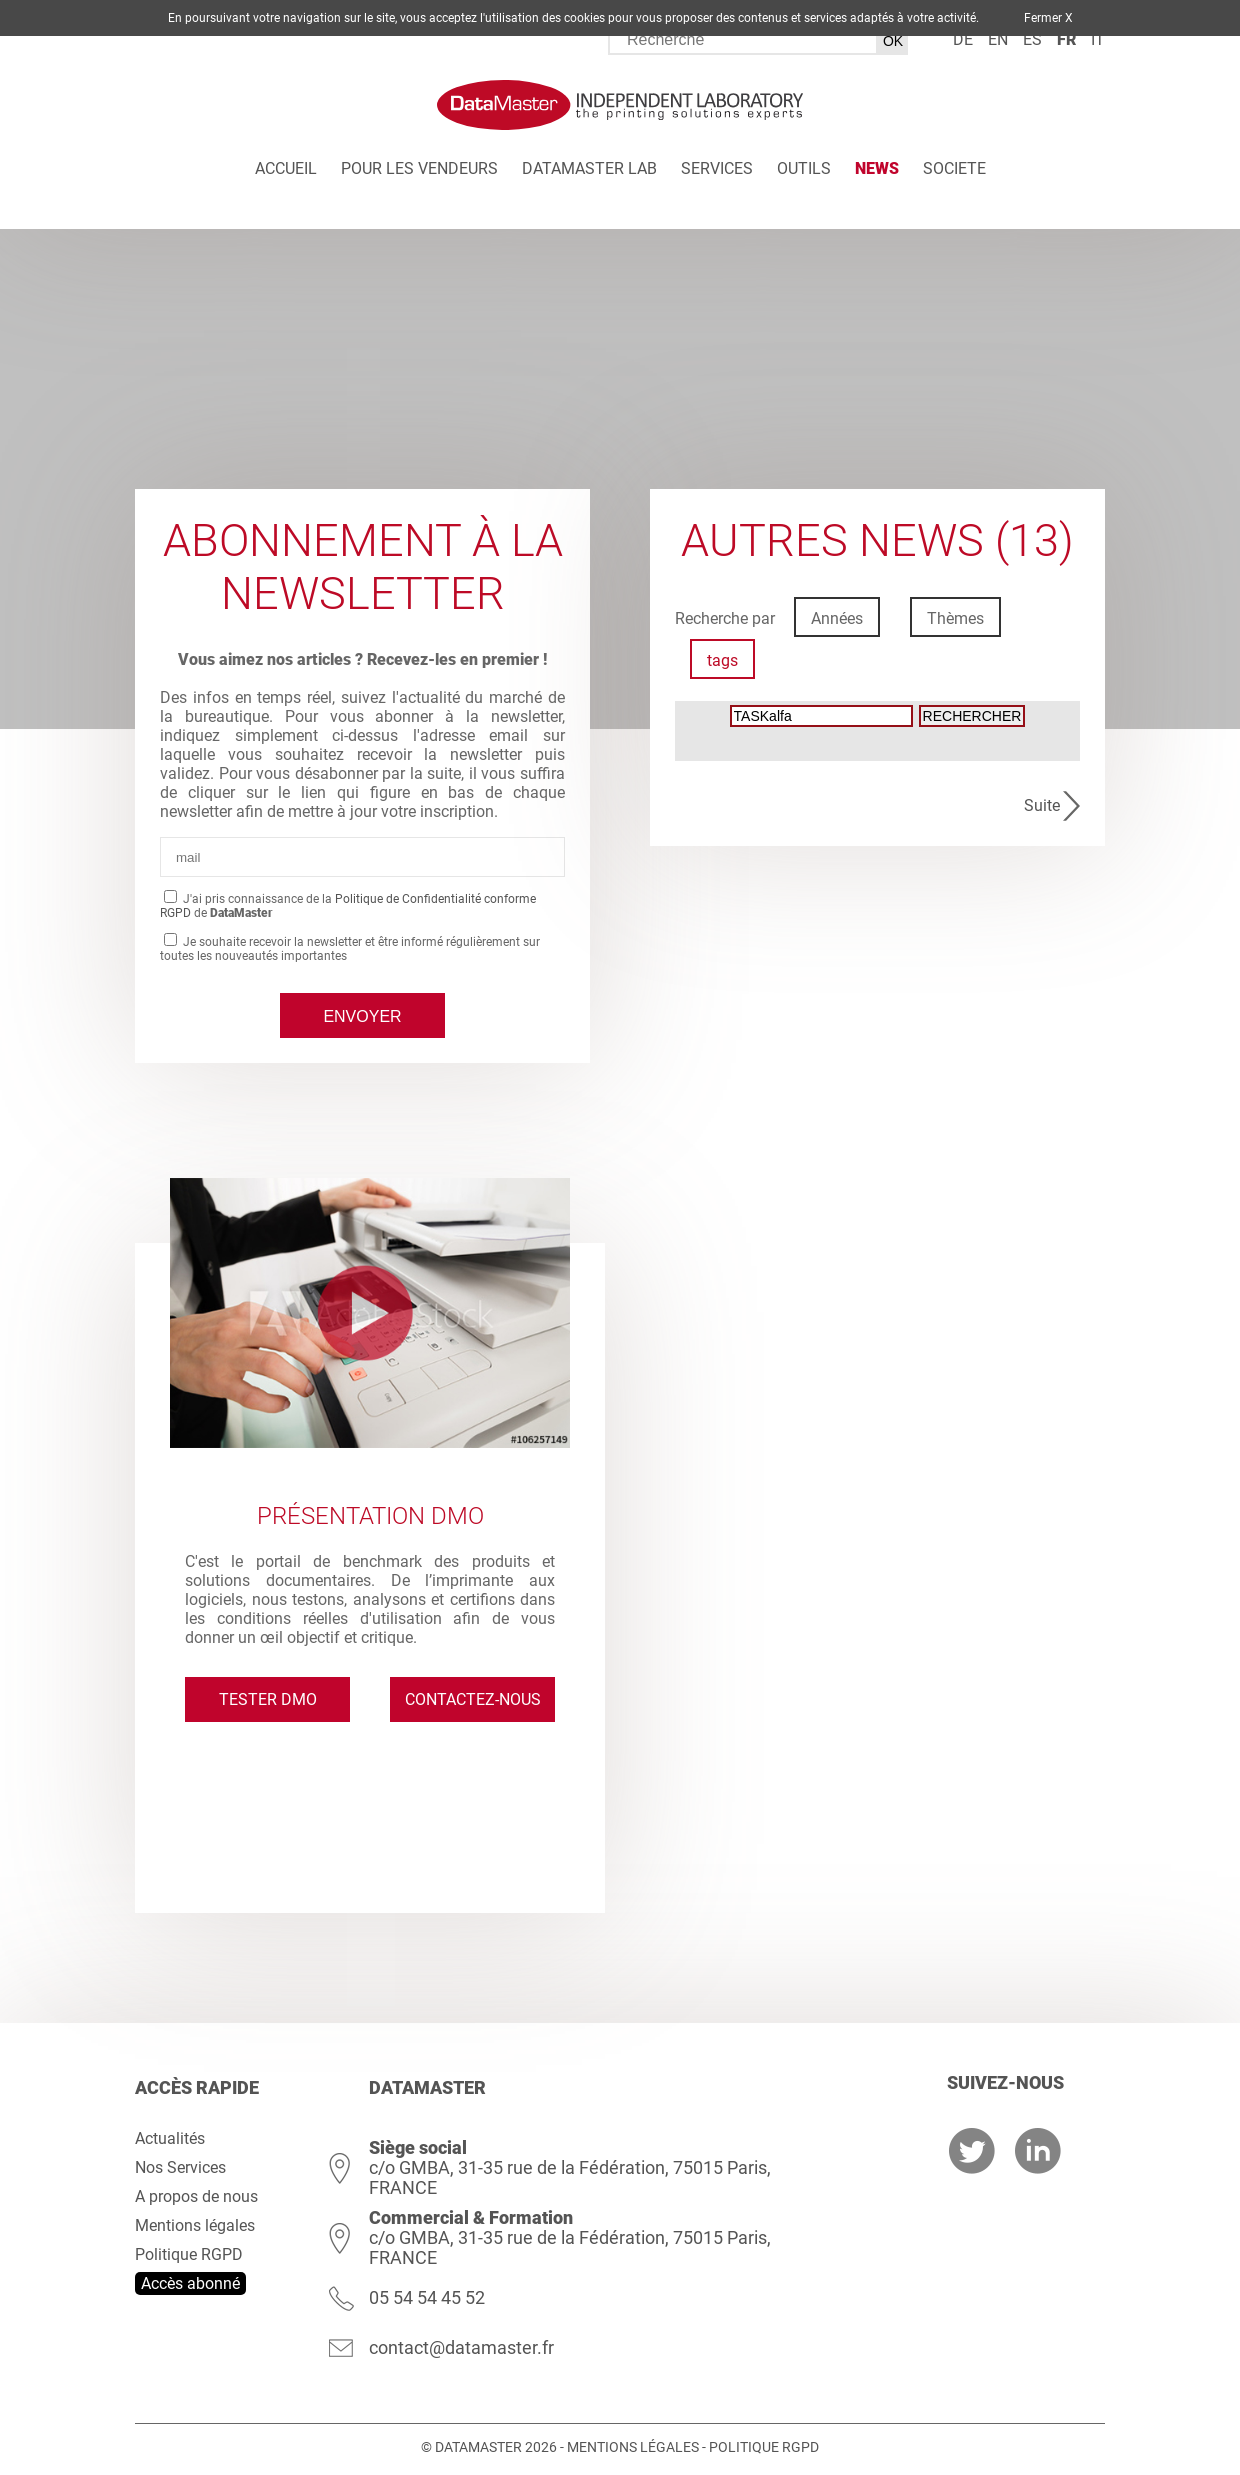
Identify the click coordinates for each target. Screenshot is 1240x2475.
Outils (804, 168)
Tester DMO (268, 1699)
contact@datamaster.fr (461, 2347)
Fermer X (1048, 18)
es (1032, 39)
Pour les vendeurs (419, 168)
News (877, 168)
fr (1066, 39)
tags (722, 660)
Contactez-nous (473, 1699)
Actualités (170, 2138)
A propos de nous (196, 2196)
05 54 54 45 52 (427, 2297)
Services (717, 168)
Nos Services (180, 2167)
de (963, 39)
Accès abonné (190, 2283)
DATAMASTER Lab (589, 168)
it (1098, 39)
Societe (954, 168)
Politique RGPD (189, 2254)
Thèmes (955, 618)
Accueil (286, 168)
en (998, 39)
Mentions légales (195, 2225)
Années (837, 618)
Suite (1042, 805)
